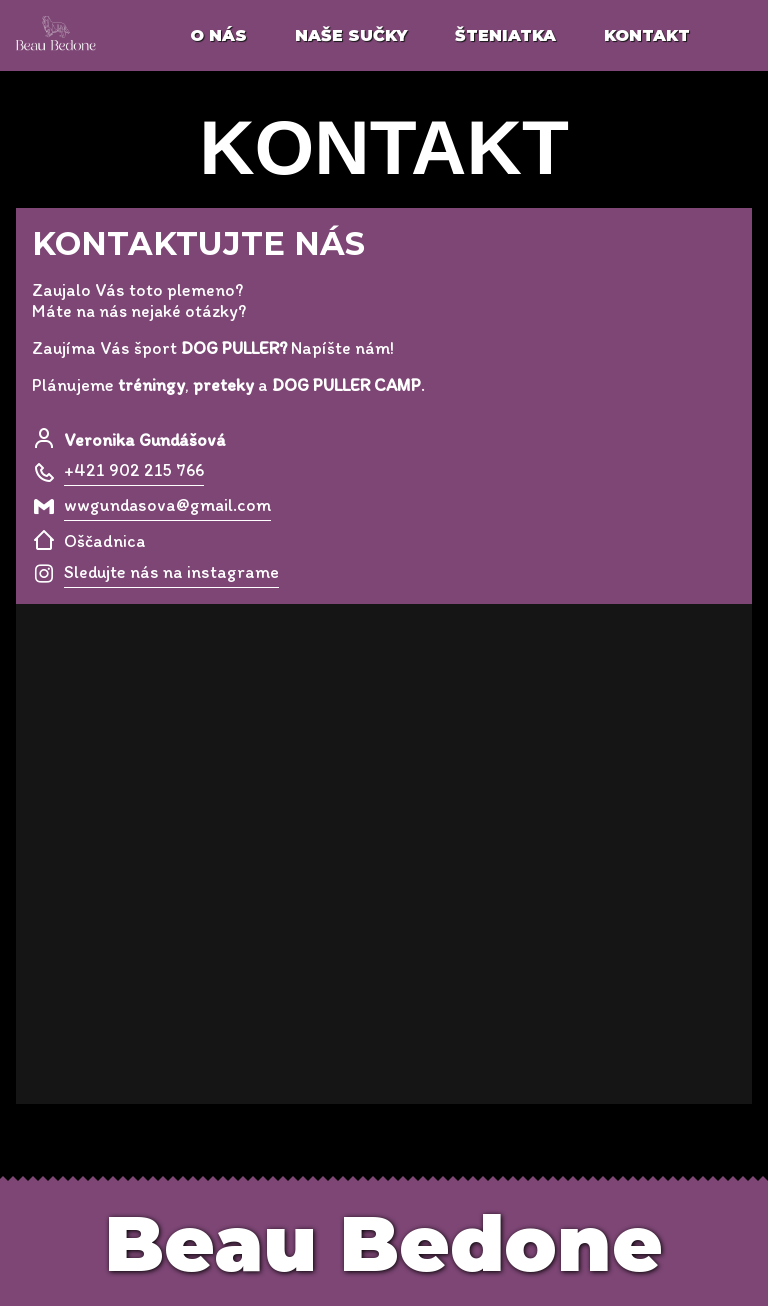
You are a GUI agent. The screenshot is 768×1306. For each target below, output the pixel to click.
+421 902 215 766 (134, 469)
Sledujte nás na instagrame (171, 571)
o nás (218, 35)
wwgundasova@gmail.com (167, 504)
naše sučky (351, 35)
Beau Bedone (384, 1243)
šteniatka (505, 35)
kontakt (647, 35)
